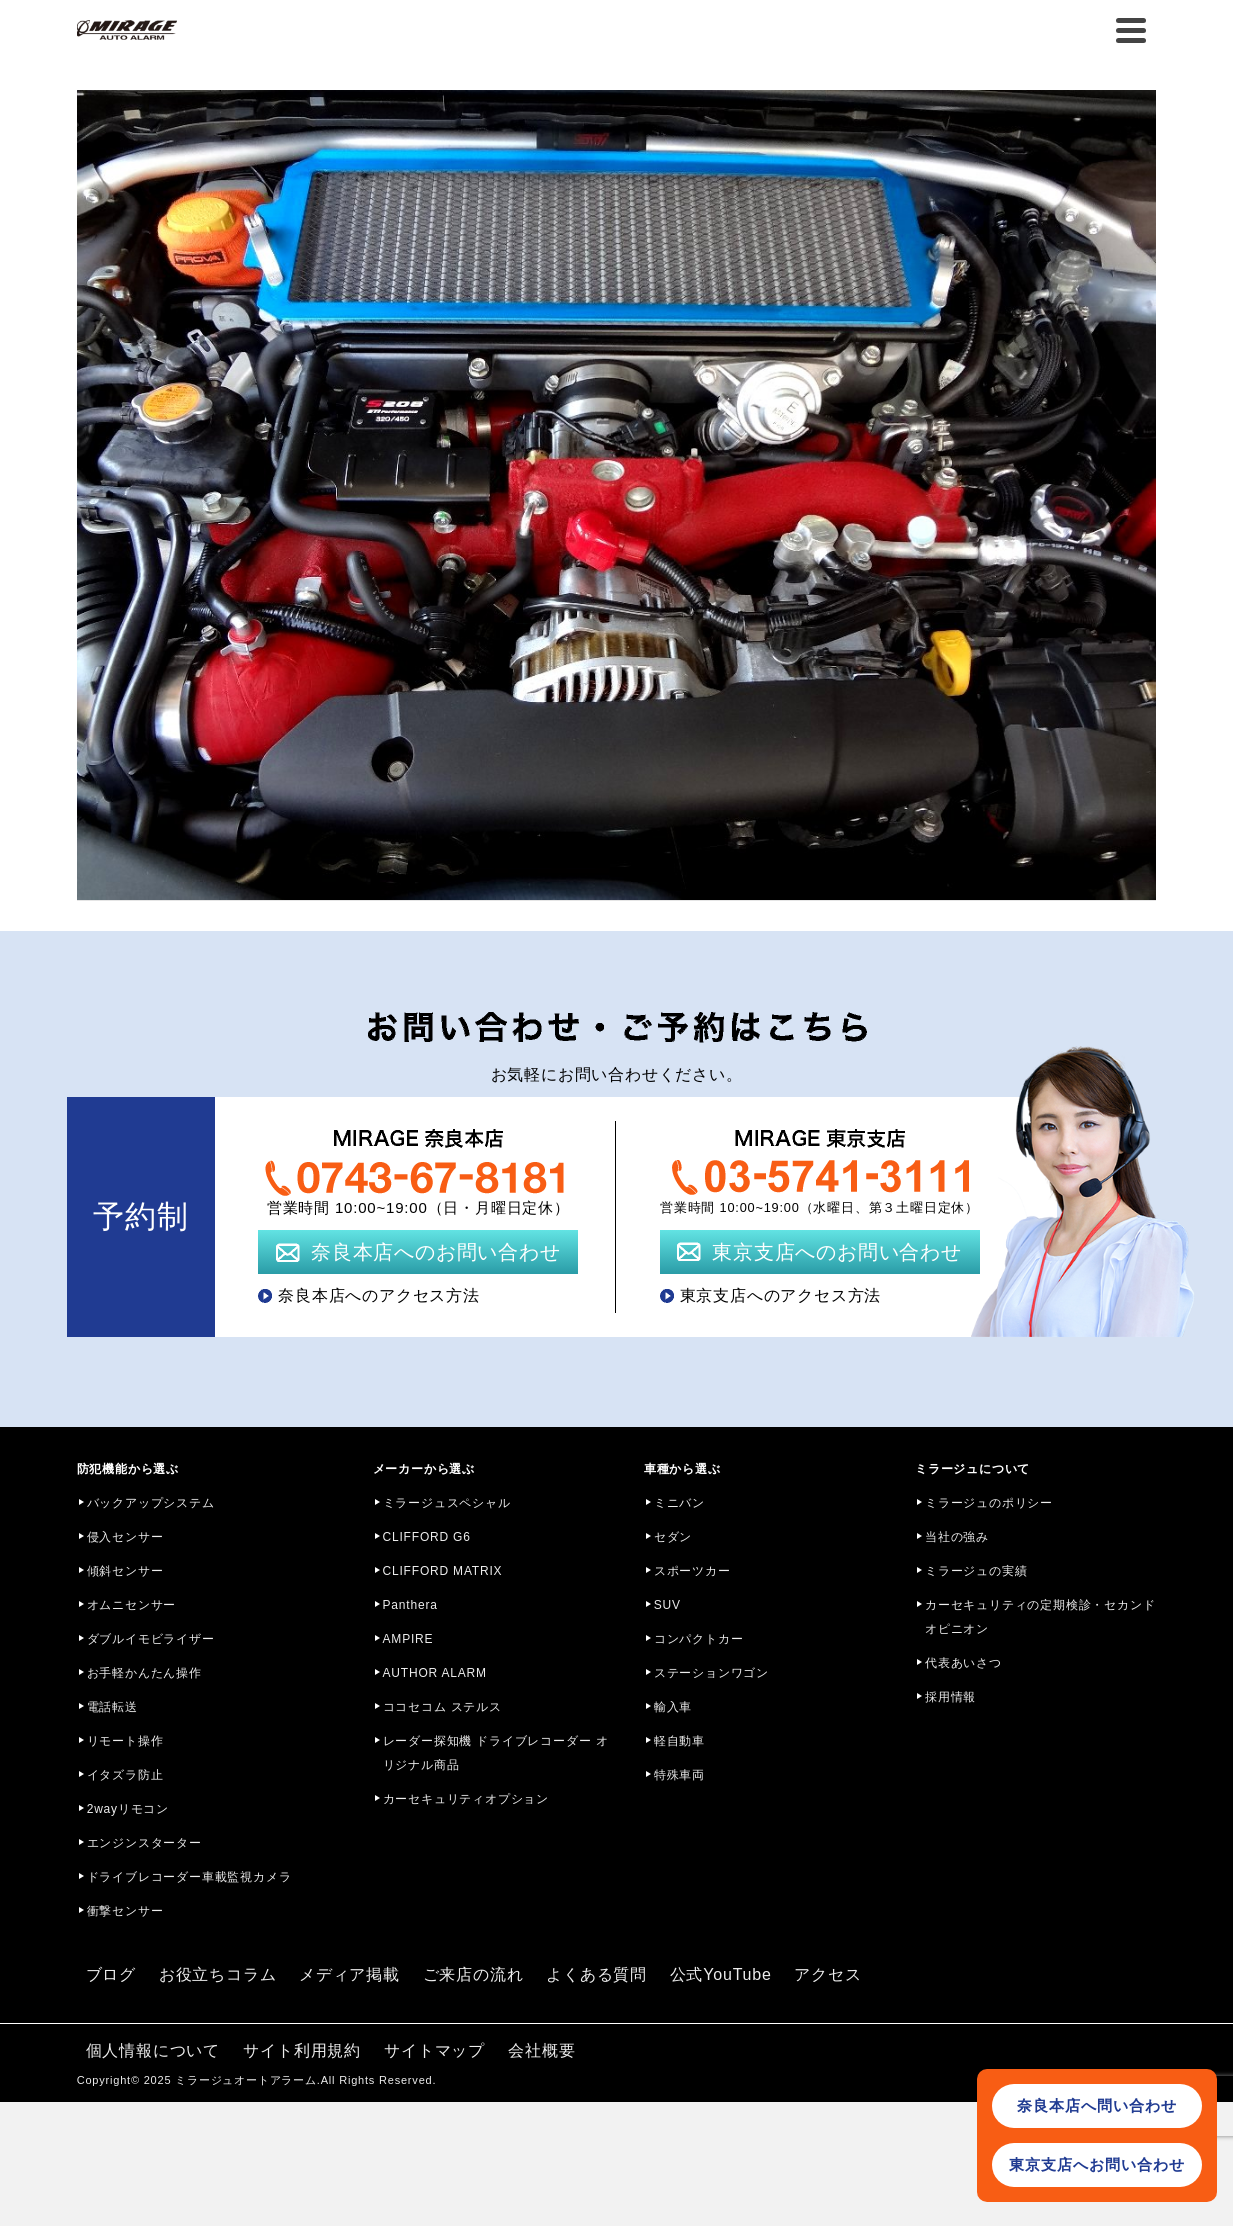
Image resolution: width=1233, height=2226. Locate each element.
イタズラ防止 (125, 1775)
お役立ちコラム (218, 1974)
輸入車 (673, 1707)
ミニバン (679, 1503)
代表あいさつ (963, 1663)
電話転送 (112, 1707)
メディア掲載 (349, 1974)
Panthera (410, 1605)
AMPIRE (408, 1639)
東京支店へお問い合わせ (1097, 2164)
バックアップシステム (151, 1503)
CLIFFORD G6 (427, 1537)
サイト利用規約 (302, 2050)
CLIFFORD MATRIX (443, 1571)
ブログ (111, 1974)
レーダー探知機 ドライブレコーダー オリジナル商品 (496, 1753)
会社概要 (541, 2050)
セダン (673, 1537)
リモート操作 (125, 1741)
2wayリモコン (128, 1809)
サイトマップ (434, 2050)
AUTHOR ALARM (435, 1673)
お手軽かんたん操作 (144, 1673)
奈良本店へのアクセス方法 (379, 1295)
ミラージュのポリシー (989, 1503)
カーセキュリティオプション (466, 1799)
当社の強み (957, 1537)
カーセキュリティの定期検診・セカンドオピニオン (1040, 1617)
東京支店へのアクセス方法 (781, 1295)
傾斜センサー (125, 1571)
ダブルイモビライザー (151, 1639)
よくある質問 (596, 1974)
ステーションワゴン (711, 1673)
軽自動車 (679, 1741)
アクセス (827, 1974)
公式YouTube (721, 1974)
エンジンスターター (144, 1843)
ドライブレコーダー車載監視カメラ (189, 1877)
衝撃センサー (125, 1911)
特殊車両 (679, 1775)
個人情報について (153, 2050)
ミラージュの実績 (976, 1571)
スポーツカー (692, 1571)
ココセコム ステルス (442, 1707)
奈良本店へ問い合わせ (1097, 2105)
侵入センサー (125, 1537)
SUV (667, 1605)
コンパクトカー (699, 1639)
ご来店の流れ (473, 1974)
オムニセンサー (132, 1605)
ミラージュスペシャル (447, 1503)
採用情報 (950, 1697)
